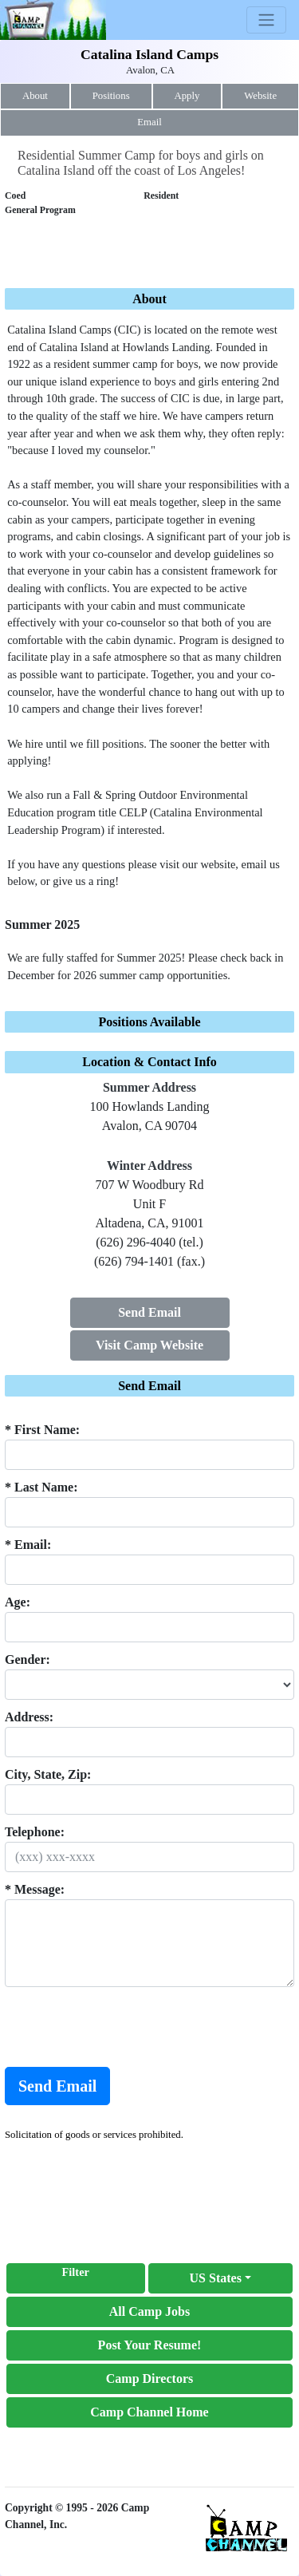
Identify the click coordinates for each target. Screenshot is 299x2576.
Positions (111, 95)
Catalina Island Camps (149, 54)
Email (149, 122)
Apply (186, 95)
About (35, 95)
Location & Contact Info (149, 1062)
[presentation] (126, 2027)
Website (260, 95)
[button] (220, 2278)
